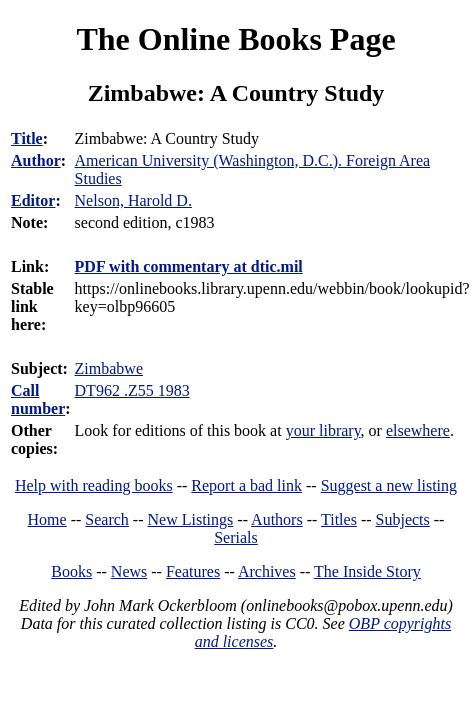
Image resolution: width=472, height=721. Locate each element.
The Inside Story (367, 571)
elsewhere (418, 430)
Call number (38, 399)
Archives (267, 571)
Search (107, 519)
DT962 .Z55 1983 (132, 390)
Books (71, 571)
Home (47, 519)
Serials (236, 537)
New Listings (191, 519)
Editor (33, 200)
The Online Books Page (235, 39)
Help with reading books (94, 485)
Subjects (403, 519)
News (129, 571)
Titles (339, 519)
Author (36, 160)
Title (27, 138)
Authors (277, 519)
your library (323, 430)
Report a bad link (246, 485)
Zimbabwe (109, 368)
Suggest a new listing (389, 485)
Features (193, 571)
